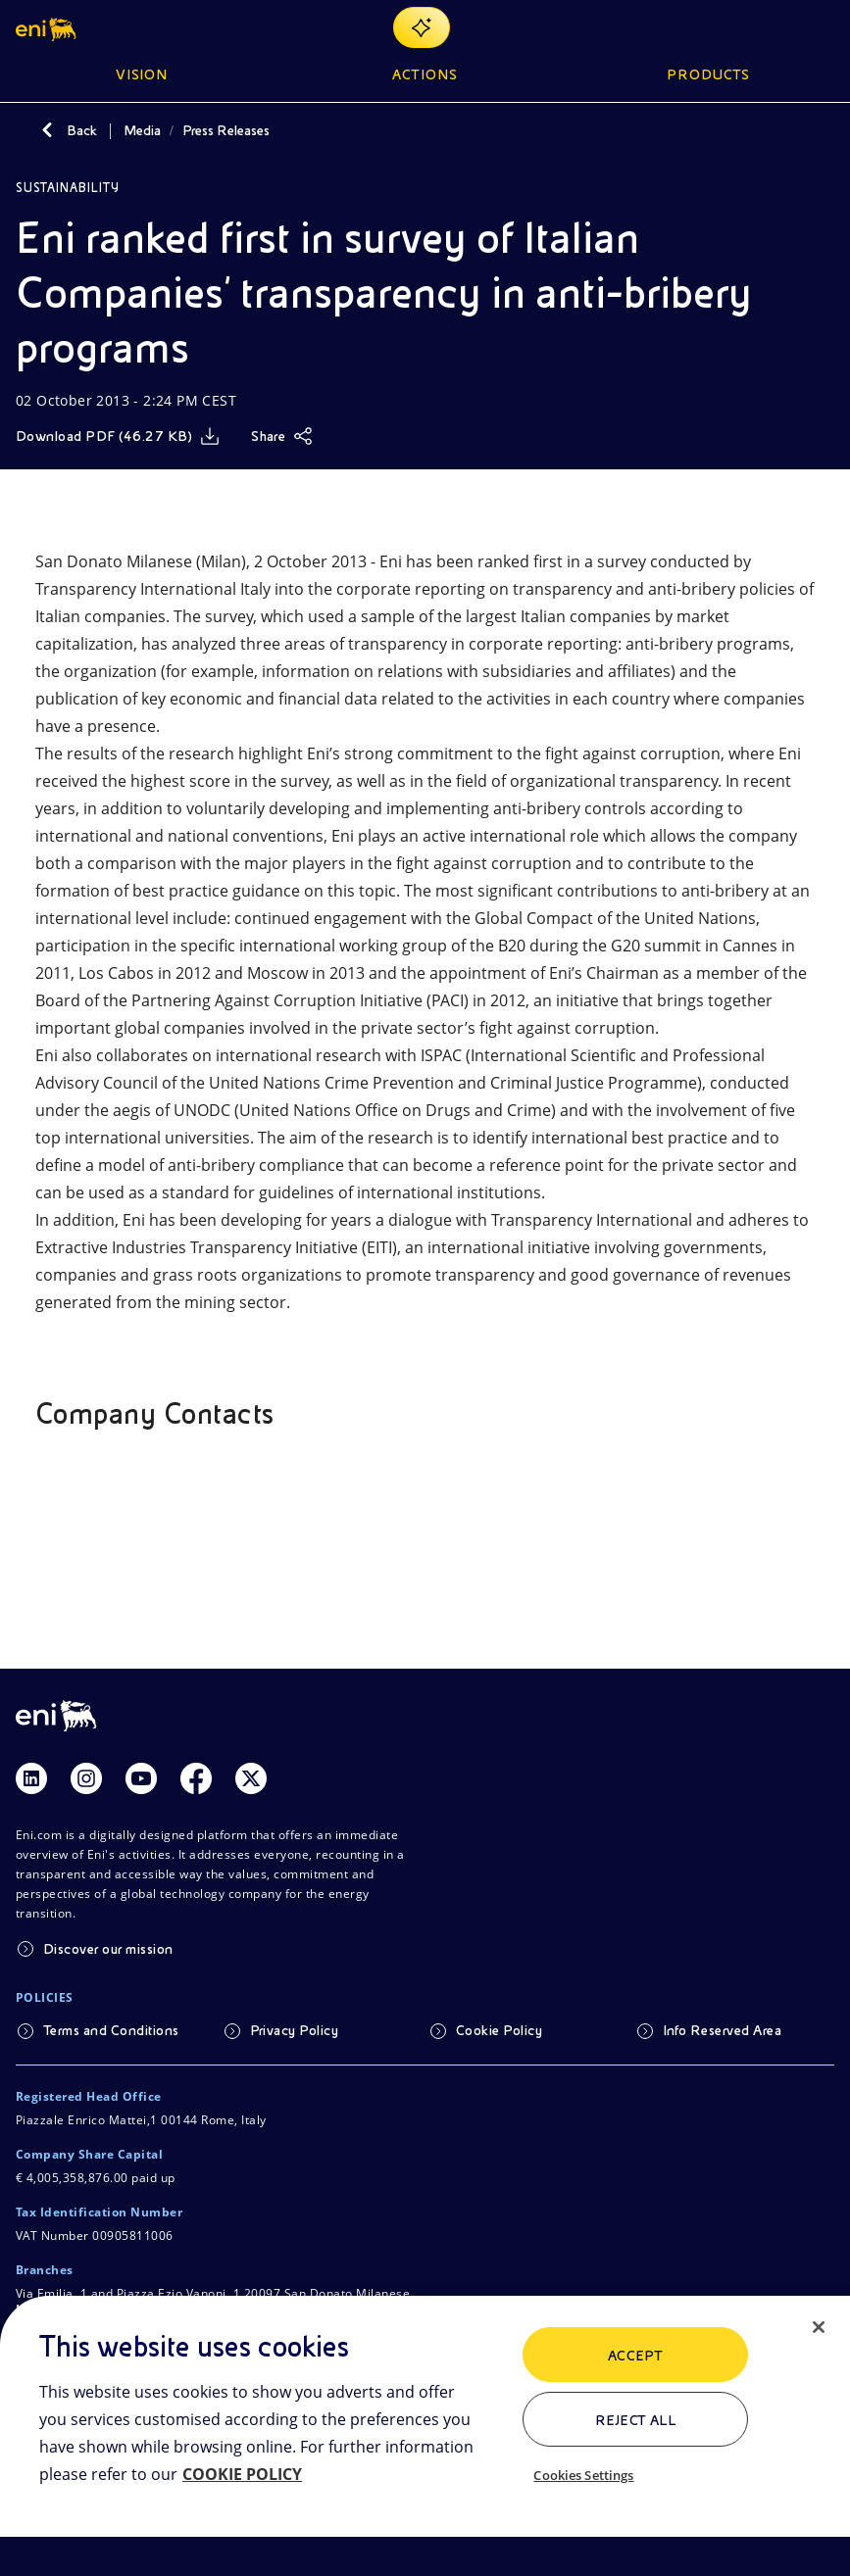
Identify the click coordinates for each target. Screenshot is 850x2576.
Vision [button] (142, 74)
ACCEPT (636, 2355)
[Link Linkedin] (31, 1778)
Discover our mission (108, 1949)
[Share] (282, 436)
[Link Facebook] (196, 1778)
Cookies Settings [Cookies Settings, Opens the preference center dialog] (583, 2475)
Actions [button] (425, 74)
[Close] (818, 2327)
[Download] (118, 436)
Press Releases (226, 130)
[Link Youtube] (141, 1778)
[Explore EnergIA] (421, 27)
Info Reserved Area (722, 2030)
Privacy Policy (294, 2030)
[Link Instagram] (86, 1778)
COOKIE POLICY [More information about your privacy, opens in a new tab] (242, 2474)
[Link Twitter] (251, 1778)
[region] (425, 2436)
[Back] (47, 130)
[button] (47, 27)
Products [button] (709, 74)
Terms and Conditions (111, 2030)
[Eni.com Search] (775, 27)
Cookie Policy (499, 2030)
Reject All (635, 2420)
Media (142, 130)
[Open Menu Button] (822, 27)
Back (82, 130)
